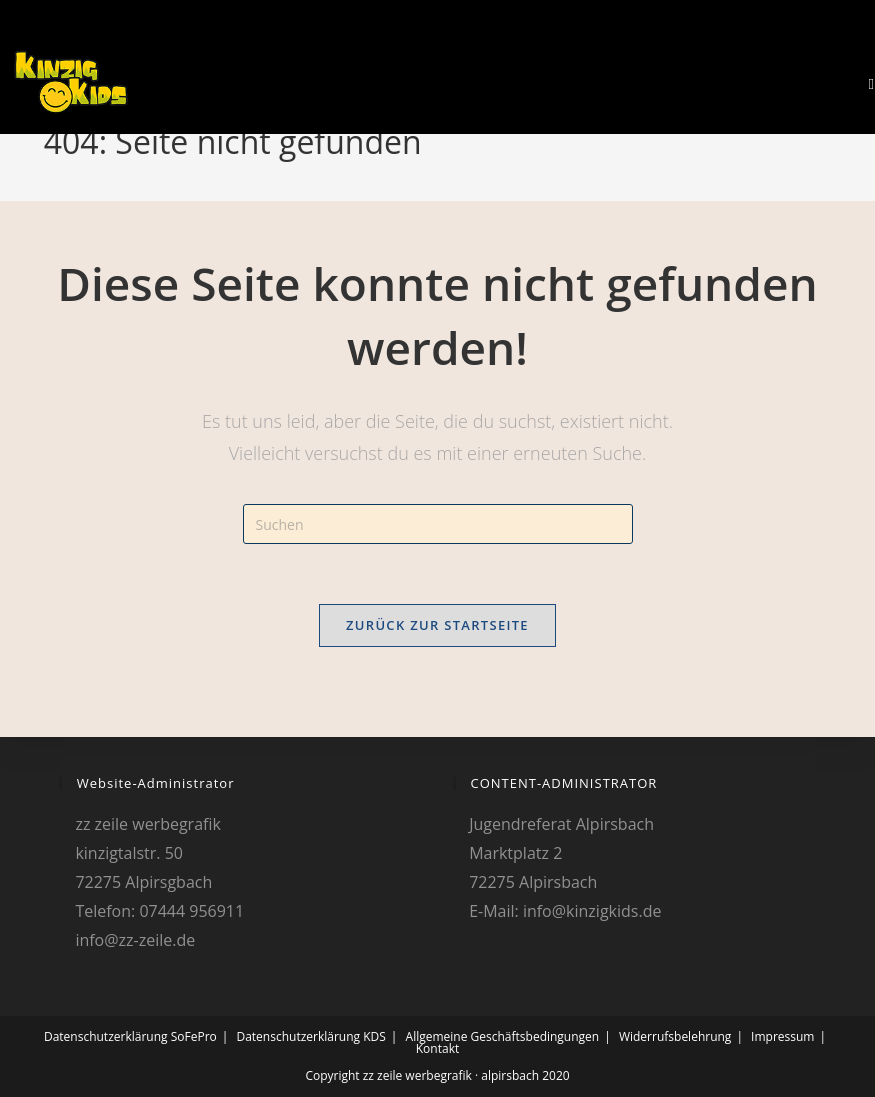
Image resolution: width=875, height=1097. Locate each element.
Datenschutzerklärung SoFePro (130, 1036)
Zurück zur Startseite (437, 625)
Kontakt (437, 1048)
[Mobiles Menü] (864, 83)
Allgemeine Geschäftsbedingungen (503, 1036)
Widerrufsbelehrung (675, 1036)
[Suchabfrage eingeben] (438, 524)
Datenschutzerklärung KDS (310, 1036)
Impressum (782, 1036)
